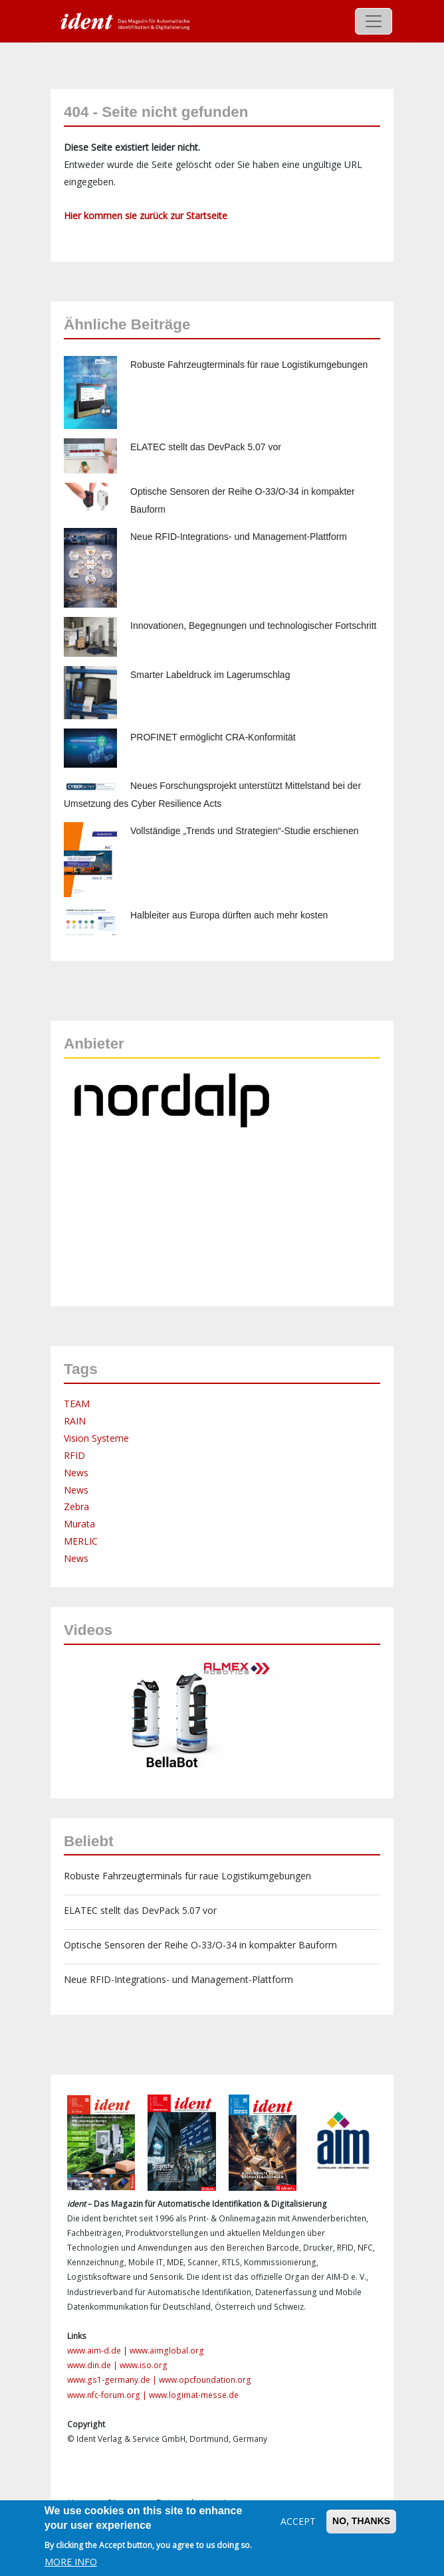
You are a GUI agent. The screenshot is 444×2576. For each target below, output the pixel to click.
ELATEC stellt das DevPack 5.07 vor (205, 447)
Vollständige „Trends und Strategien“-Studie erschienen (244, 830)
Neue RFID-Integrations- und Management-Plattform (238, 536)
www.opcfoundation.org (205, 2379)
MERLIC (81, 1541)
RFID (74, 1455)
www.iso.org (143, 2365)
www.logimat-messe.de (194, 2395)
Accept (298, 2521)
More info (71, 2561)
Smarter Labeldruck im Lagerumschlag (210, 674)
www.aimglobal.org (167, 2350)
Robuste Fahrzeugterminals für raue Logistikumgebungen (249, 364)
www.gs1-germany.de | (113, 2379)
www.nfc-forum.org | (108, 2395)
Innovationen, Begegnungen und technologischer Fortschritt (253, 625)
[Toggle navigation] (373, 21)
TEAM (77, 1403)
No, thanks (361, 2521)
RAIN (75, 1421)
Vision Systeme (96, 1438)
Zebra (76, 1506)
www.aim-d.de (94, 2350)
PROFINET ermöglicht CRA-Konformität (213, 737)
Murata (79, 1523)
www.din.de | (93, 2365)
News (76, 1472)
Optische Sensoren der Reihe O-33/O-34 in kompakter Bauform (200, 1944)
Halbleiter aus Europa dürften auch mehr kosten (229, 915)
